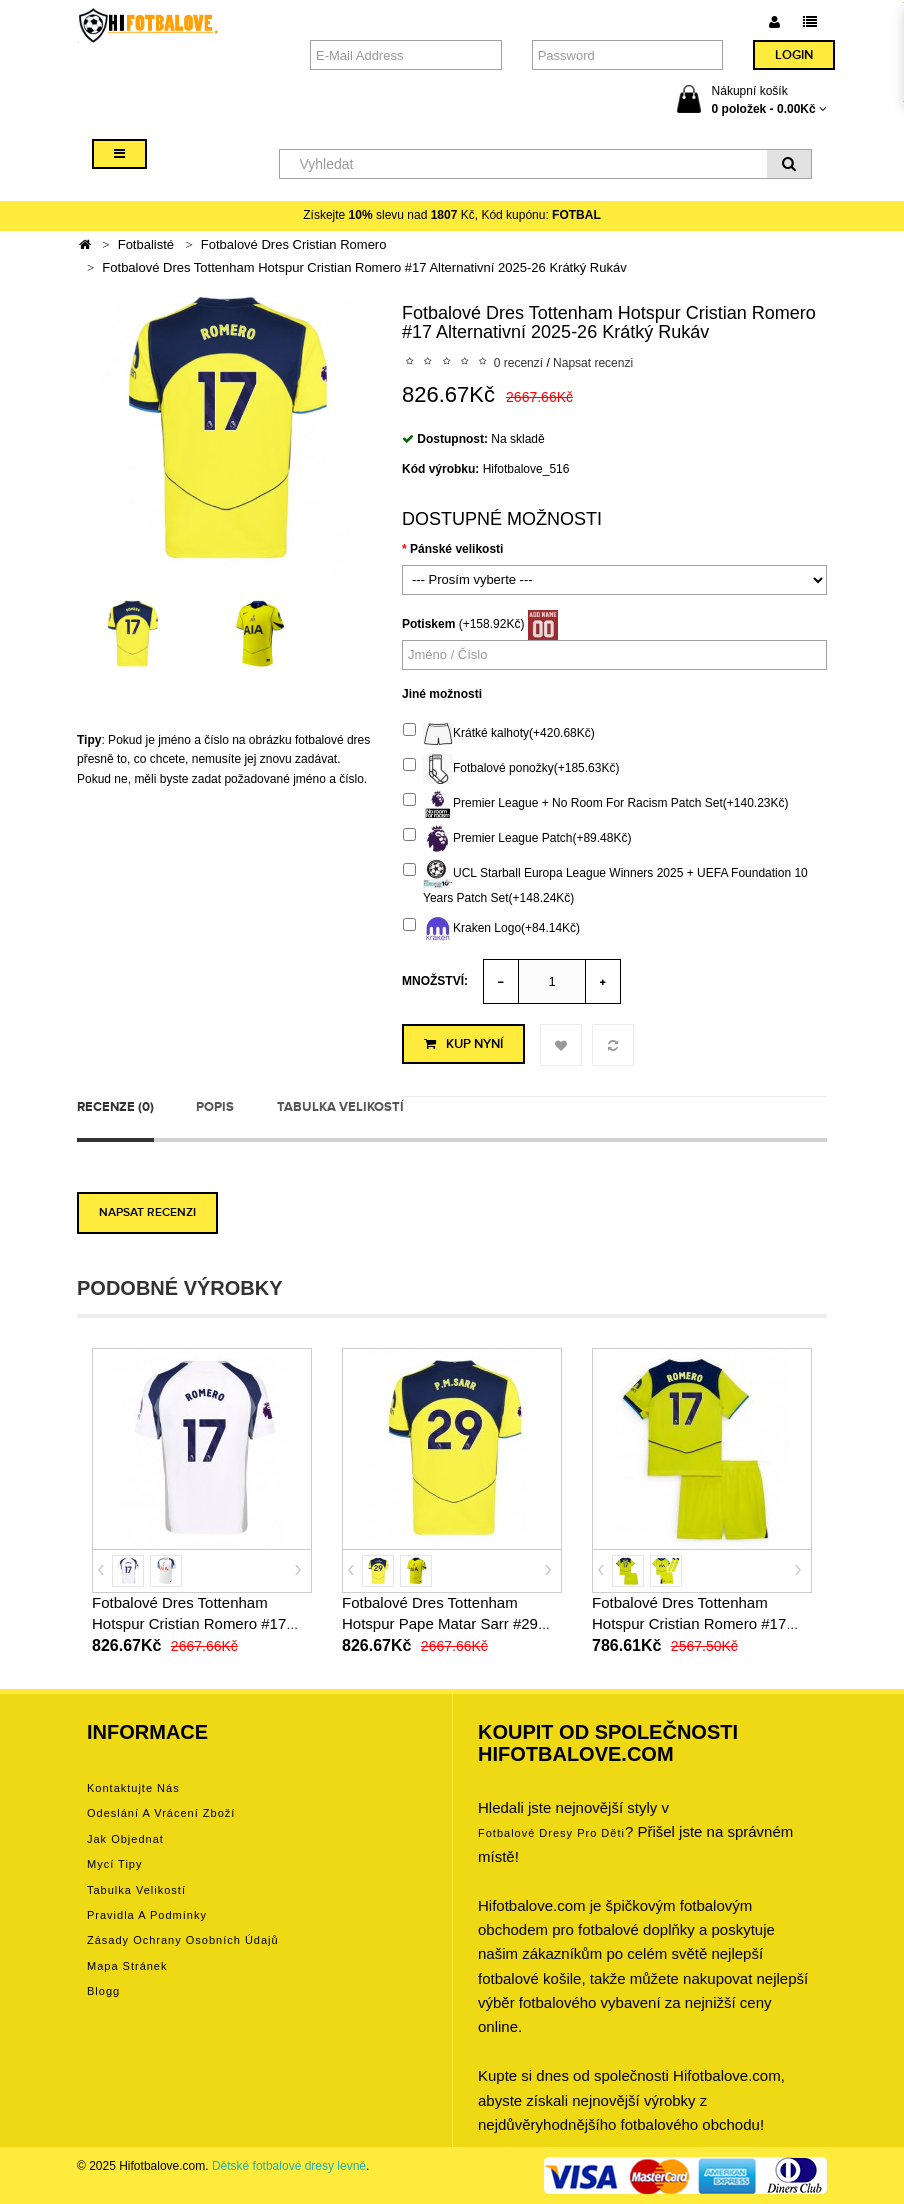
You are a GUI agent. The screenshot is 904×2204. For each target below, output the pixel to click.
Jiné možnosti (442, 694)
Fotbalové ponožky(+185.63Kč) (511, 769)
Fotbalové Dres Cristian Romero (294, 244)
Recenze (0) (115, 1107)
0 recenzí (518, 363)
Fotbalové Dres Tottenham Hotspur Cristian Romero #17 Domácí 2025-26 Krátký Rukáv (194, 1623)
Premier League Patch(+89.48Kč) (517, 839)
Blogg (103, 1991)
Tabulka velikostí (340, 1107)
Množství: (435, 981)
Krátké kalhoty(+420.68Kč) (499, 734)
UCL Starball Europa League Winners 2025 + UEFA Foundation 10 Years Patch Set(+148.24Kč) (605, 882)
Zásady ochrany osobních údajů (183, 1940)
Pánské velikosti (456, 549)
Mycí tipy (114, 1864)
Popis (215, 1107)
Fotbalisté (146, 244)
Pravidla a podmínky (147, 1915)
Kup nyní (463, 1044)
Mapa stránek (127, 1966)
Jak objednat (125, 1839)
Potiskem (428, 624)
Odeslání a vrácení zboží (161, 1813)
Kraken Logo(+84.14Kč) (491, 929)
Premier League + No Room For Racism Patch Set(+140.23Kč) (595, 804)
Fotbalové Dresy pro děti (551, 1833)
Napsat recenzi (593, 363)
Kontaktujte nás (133, 1788)
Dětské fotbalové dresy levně (289, 2166)
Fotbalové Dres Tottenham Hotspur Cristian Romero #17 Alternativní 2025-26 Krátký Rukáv (364, 267)
